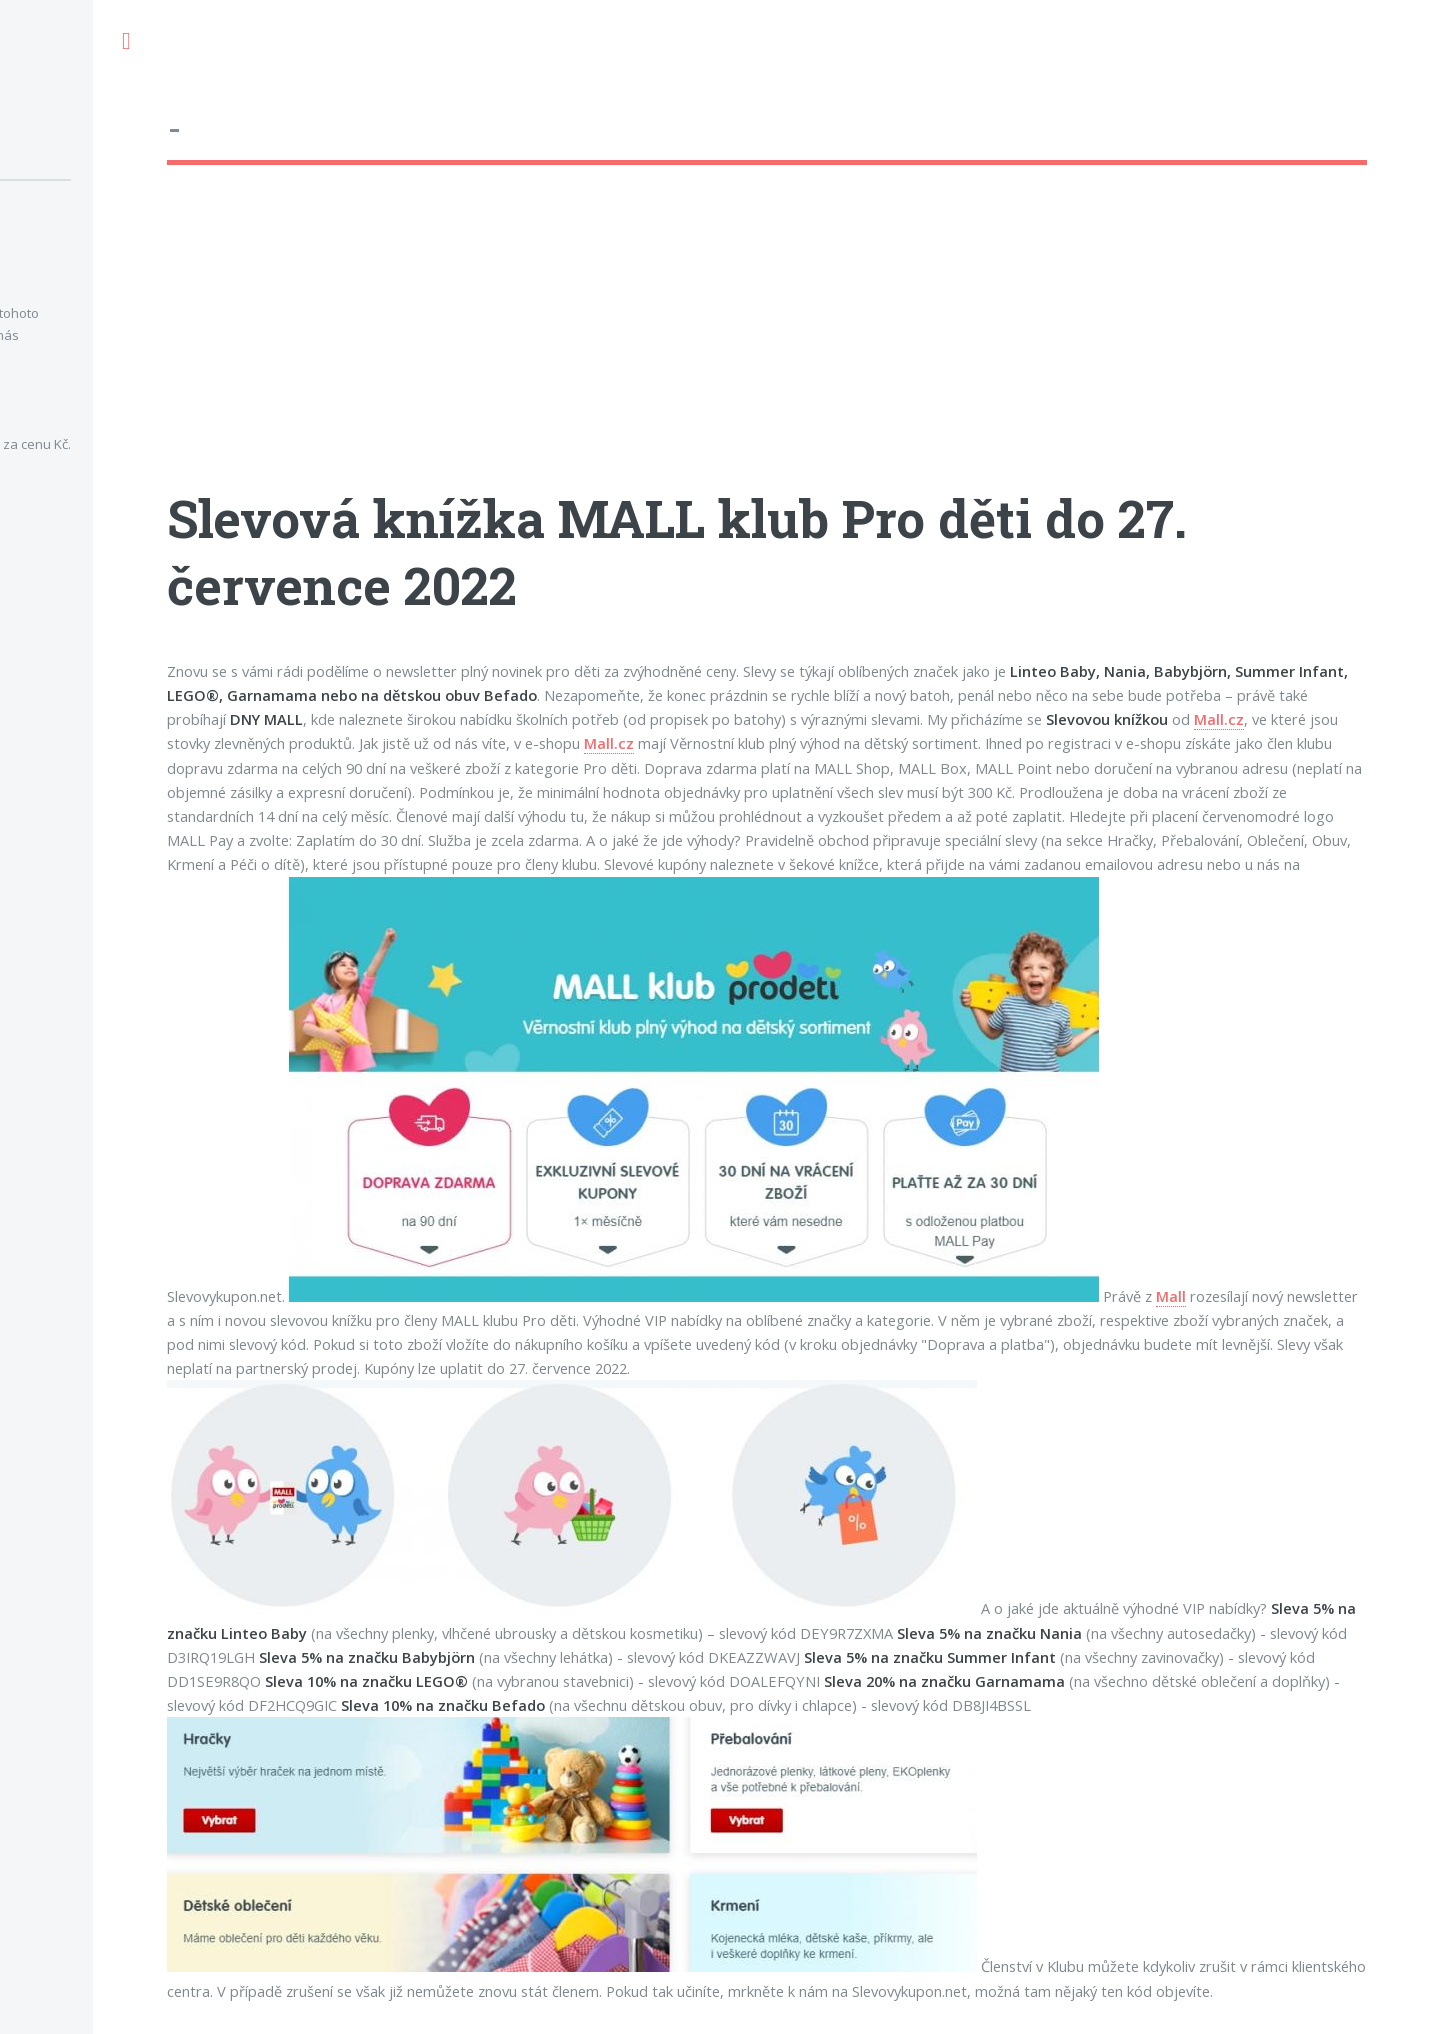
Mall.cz (1219, 719)
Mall (1171, 1296)
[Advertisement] (767, 345)
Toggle (126, 41)
